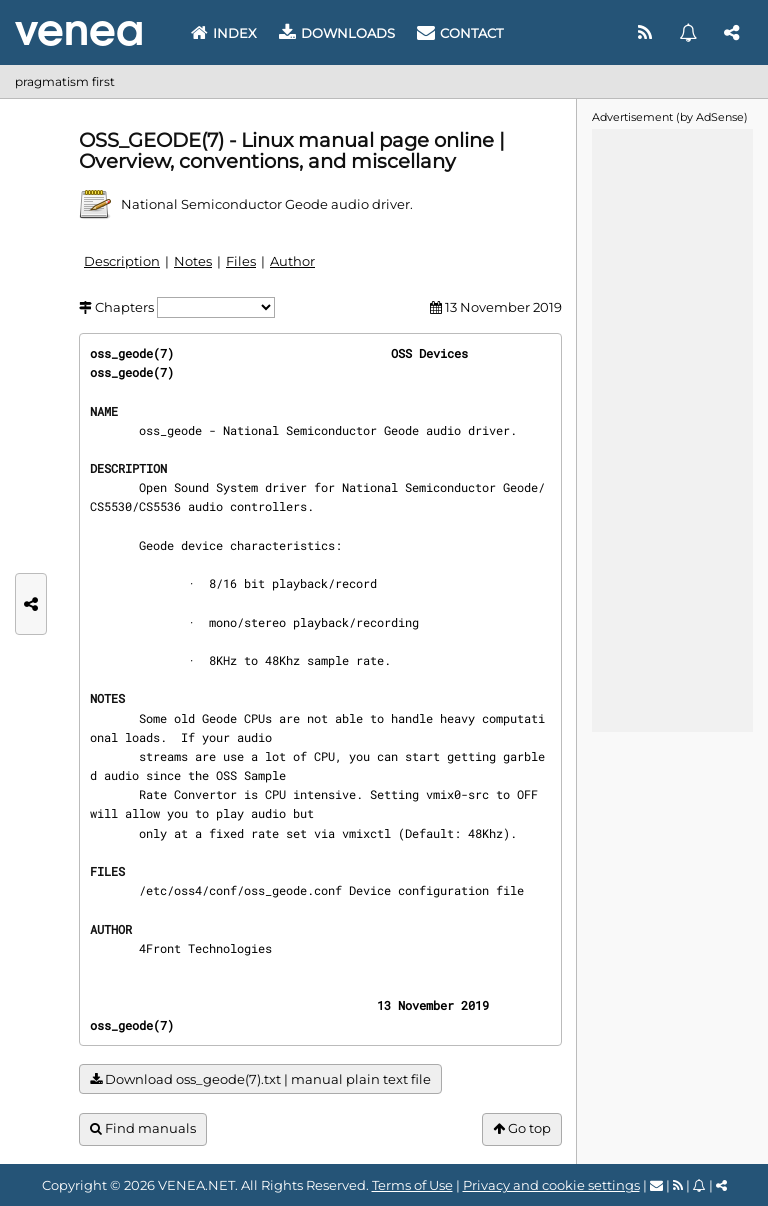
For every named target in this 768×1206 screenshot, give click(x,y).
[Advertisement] (672, 429)
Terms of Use (412, 1185)
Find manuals (143, 1128)
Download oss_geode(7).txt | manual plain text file (260, 1079)
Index (224, 33)
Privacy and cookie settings (551, 1185)
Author (292, 261)
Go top (522, 1128)
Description (122, 261)
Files (241, 261)
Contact (460, 33)
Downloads (337, 33)
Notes (193, 261)
